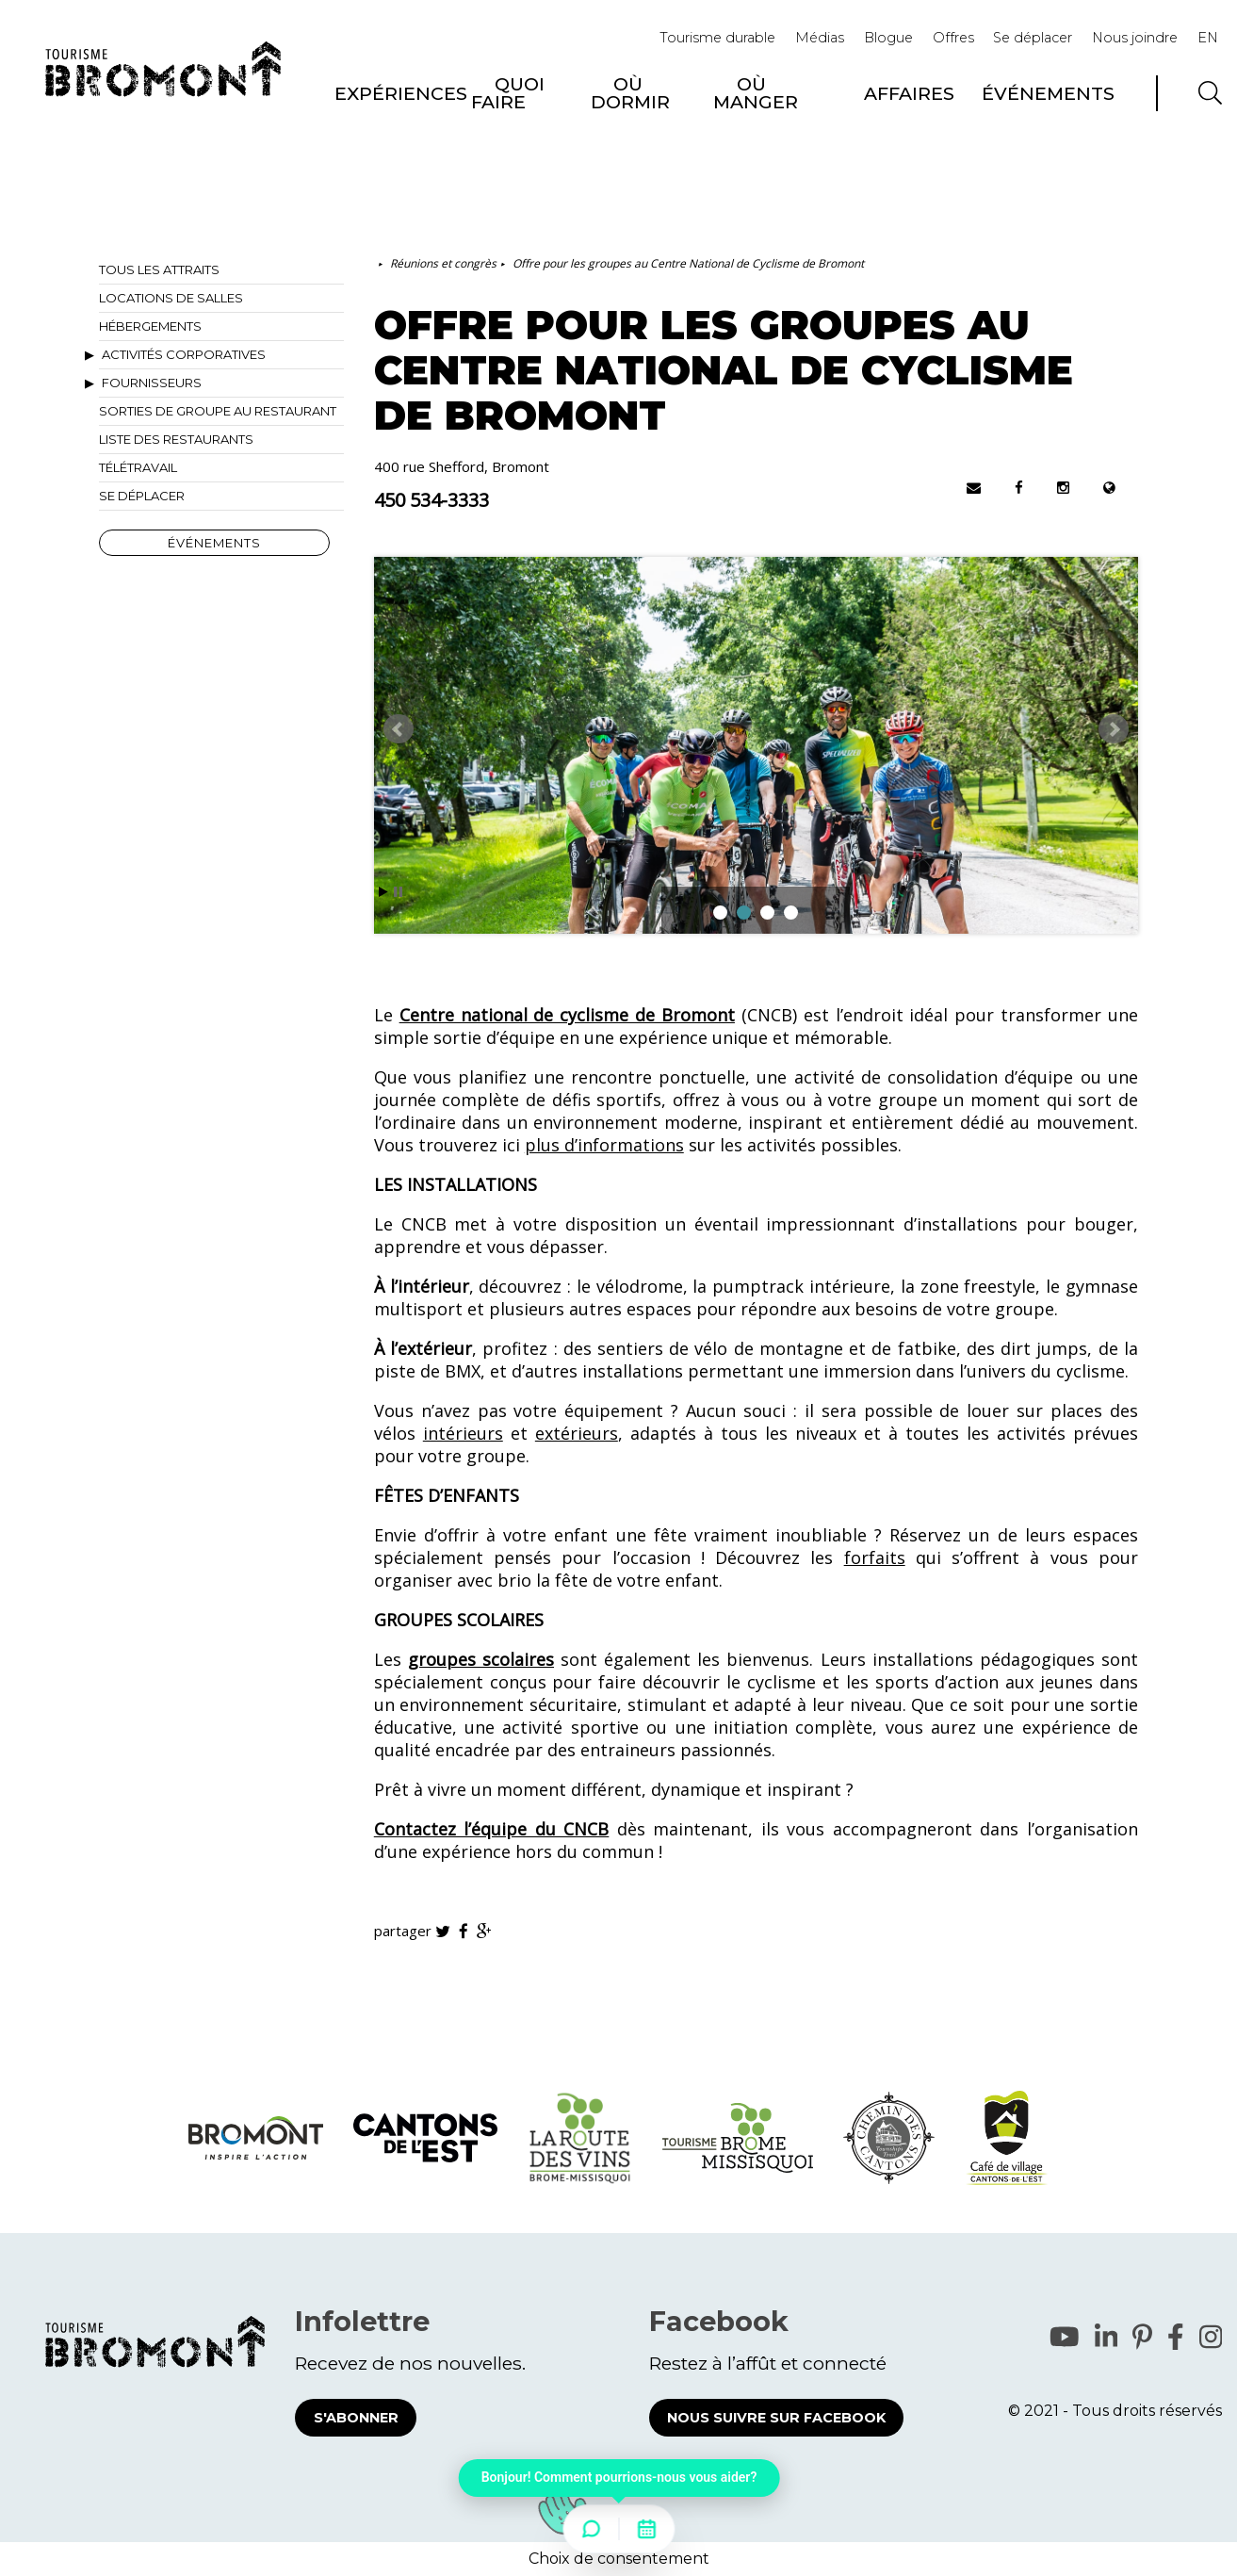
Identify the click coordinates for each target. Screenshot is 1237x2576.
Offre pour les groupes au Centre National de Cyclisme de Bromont (688, 263)
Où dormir (630, 93)
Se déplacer (1032, 37)
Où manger (755, 93)
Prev (398, 729)
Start (383, 892)
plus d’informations (604, 1144)
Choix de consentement (619, 2559)
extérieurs (576, 1433)
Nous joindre (1135, 37)
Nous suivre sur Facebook (776, 2417)
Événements (1048, 93)
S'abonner (356, 2417)
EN (1207, 37)
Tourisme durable (717, 37)
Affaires (909, 93)
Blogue (888, 37)
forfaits (874, 1557)
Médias (819, 37)
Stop (398, 892)
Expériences (400, 93)
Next (1114, 729)
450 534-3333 (431, 500)
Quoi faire (508, 93)
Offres (953, 37)
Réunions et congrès (443, 263)
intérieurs (463, 1433)
